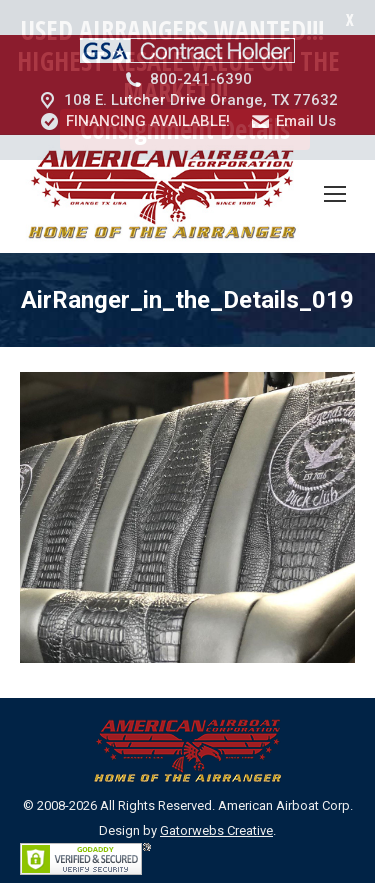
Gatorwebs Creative (216, 795)
